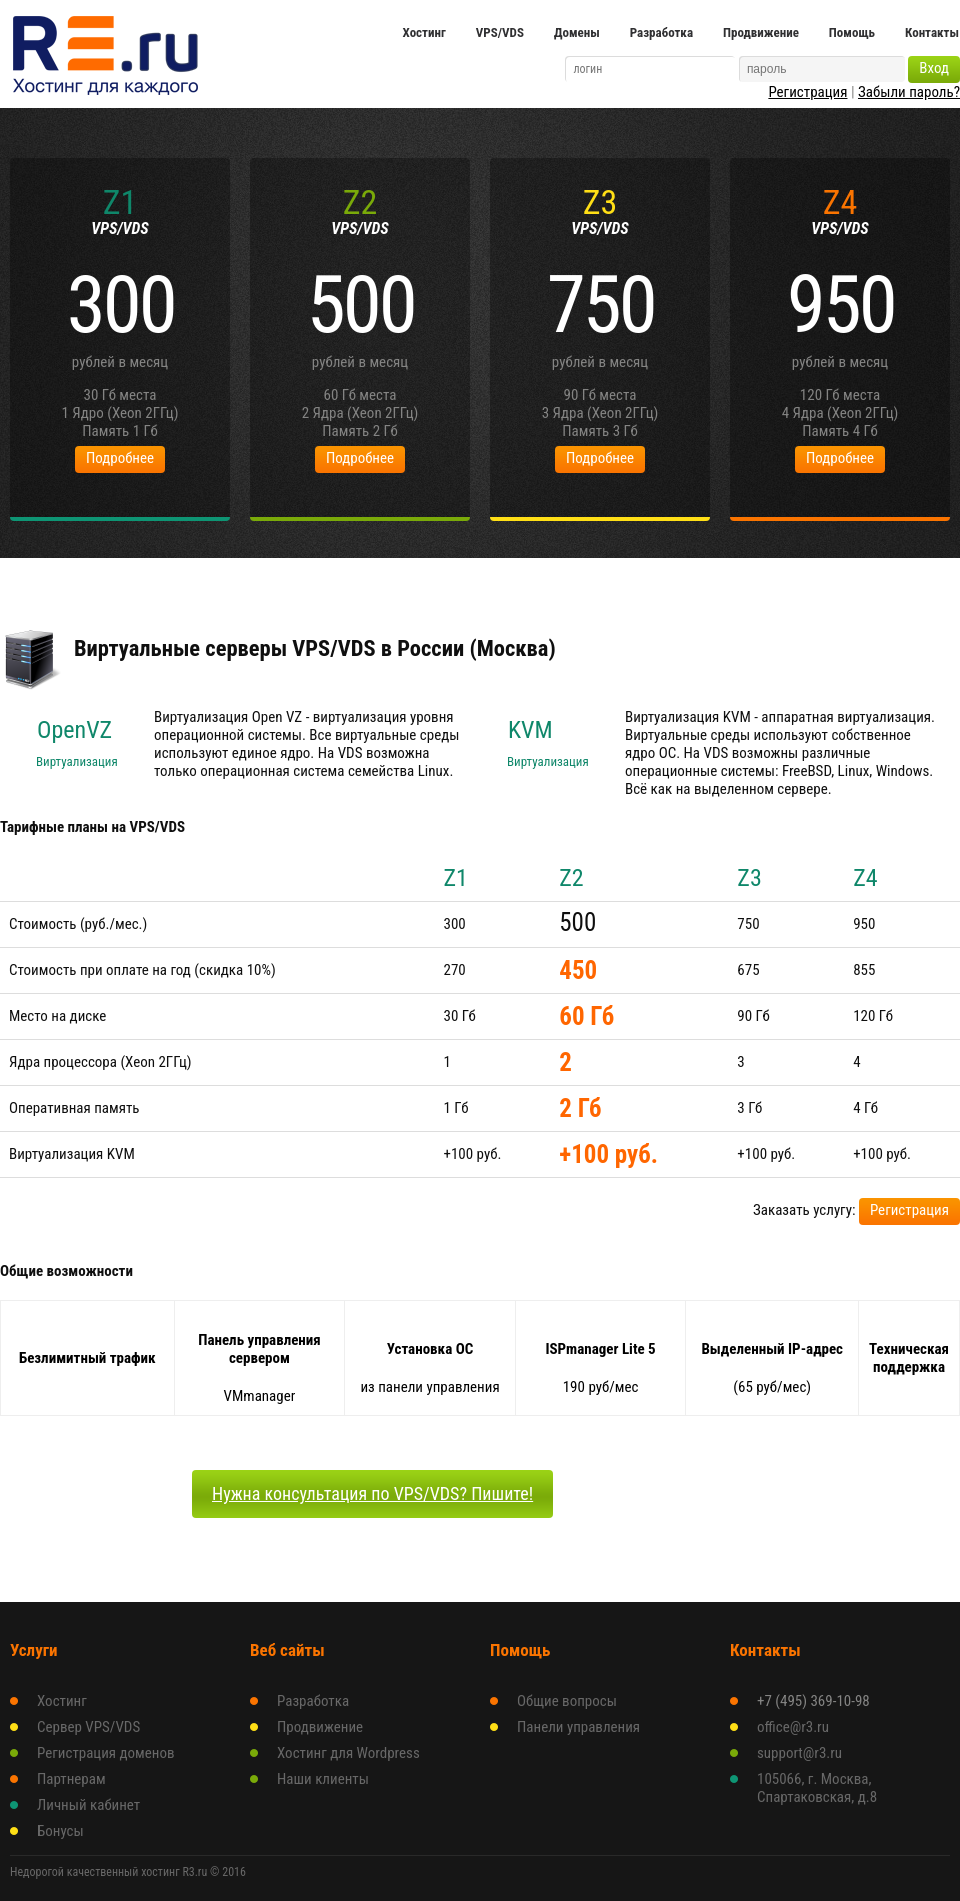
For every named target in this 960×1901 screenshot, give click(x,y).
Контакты (932, 32)
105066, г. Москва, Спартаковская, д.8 (817, 1788)
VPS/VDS (500, 32)
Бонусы (60, 1831)
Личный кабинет (88, 1805)
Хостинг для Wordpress (348, 1753)
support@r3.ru (799, 1753)
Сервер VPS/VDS (88, 1727)
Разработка (661, 32)
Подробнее (120, 458)
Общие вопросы (567, 1701)
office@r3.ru (793, 1727)
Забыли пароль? (909, 92)
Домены (577, 32)
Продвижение (761, 32)
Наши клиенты (323, 1779)
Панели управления (578, 1727)
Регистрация (807, 92)
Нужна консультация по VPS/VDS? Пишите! (372, 1493)
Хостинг (424, 32)
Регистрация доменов (106, 1753)
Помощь (852, 32)
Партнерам (71, 1779)
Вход (934, 68)
